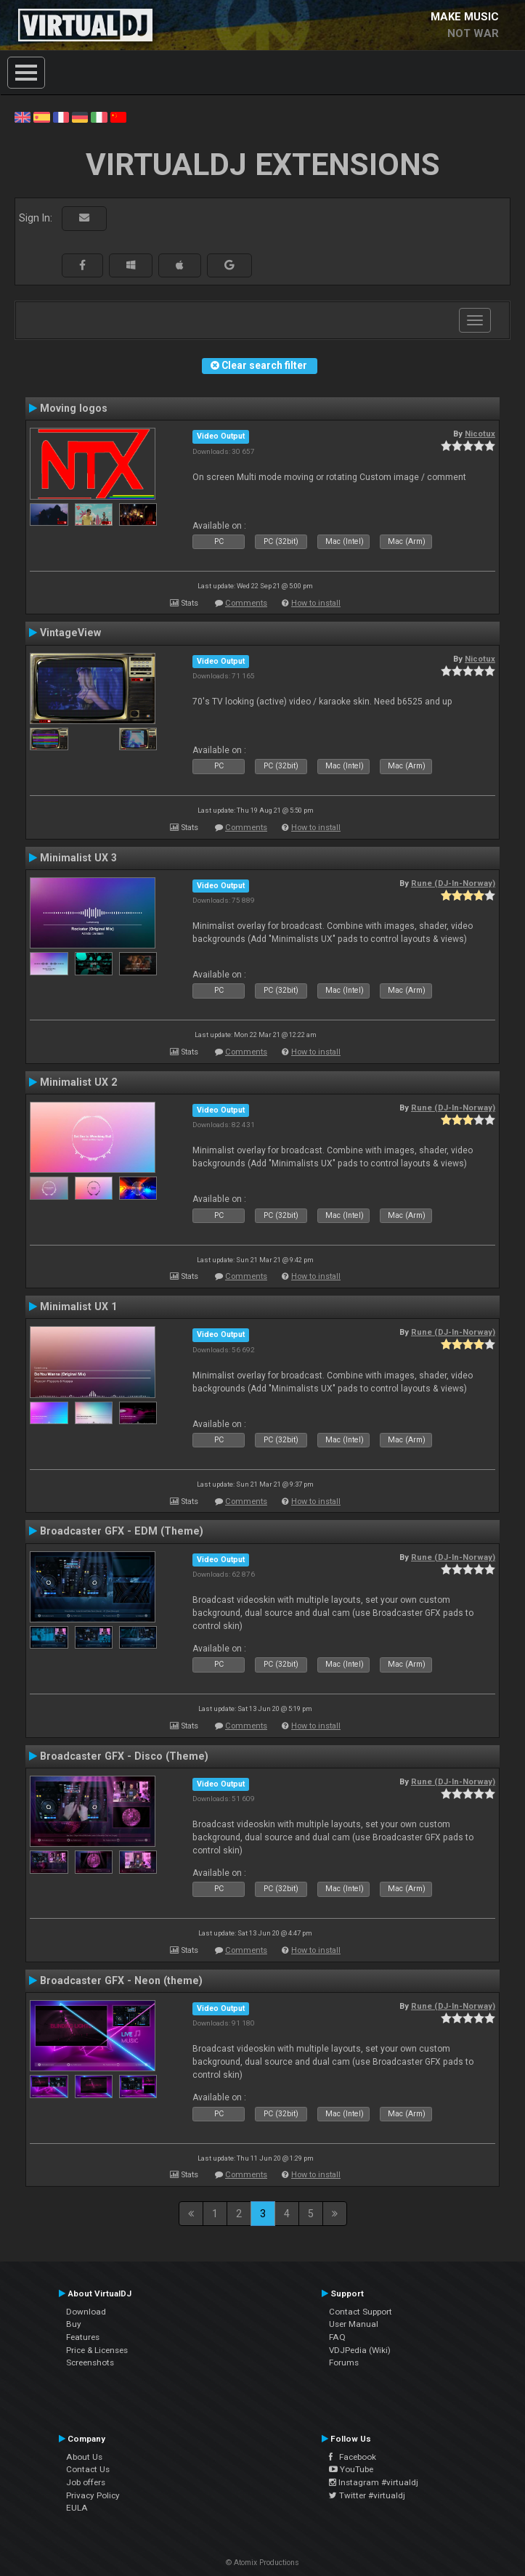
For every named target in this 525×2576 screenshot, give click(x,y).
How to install (316, 603)
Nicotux (480, 433)
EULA (77, 2508)
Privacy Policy (93, 2495)
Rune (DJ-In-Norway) (453, 883)
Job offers (85, 2482)
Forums (344, 2362)
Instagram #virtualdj (373, 2482)
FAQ (337, 2337)
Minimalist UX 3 (78, 858)
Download (86, 2312)
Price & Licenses (97, 2350)
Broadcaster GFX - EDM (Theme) (121, 1531)
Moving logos (73, 408)
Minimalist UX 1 (78, 1306)
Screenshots (90, 2362)
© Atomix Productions (262, 2562)
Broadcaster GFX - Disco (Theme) (124, 1756)
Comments (246, 603)
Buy (73, 2324)
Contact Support (360, 2312)
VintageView (70, 632)
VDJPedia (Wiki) (360, 2350)
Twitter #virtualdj (367, 2495)
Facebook (352, 2457)
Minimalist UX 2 (78, 1082)
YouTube (351, 2469)
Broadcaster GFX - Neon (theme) (121, 1980)
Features (82, 2337)
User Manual (353, 2324)
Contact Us (88, 2469)
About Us (84, 2457)
